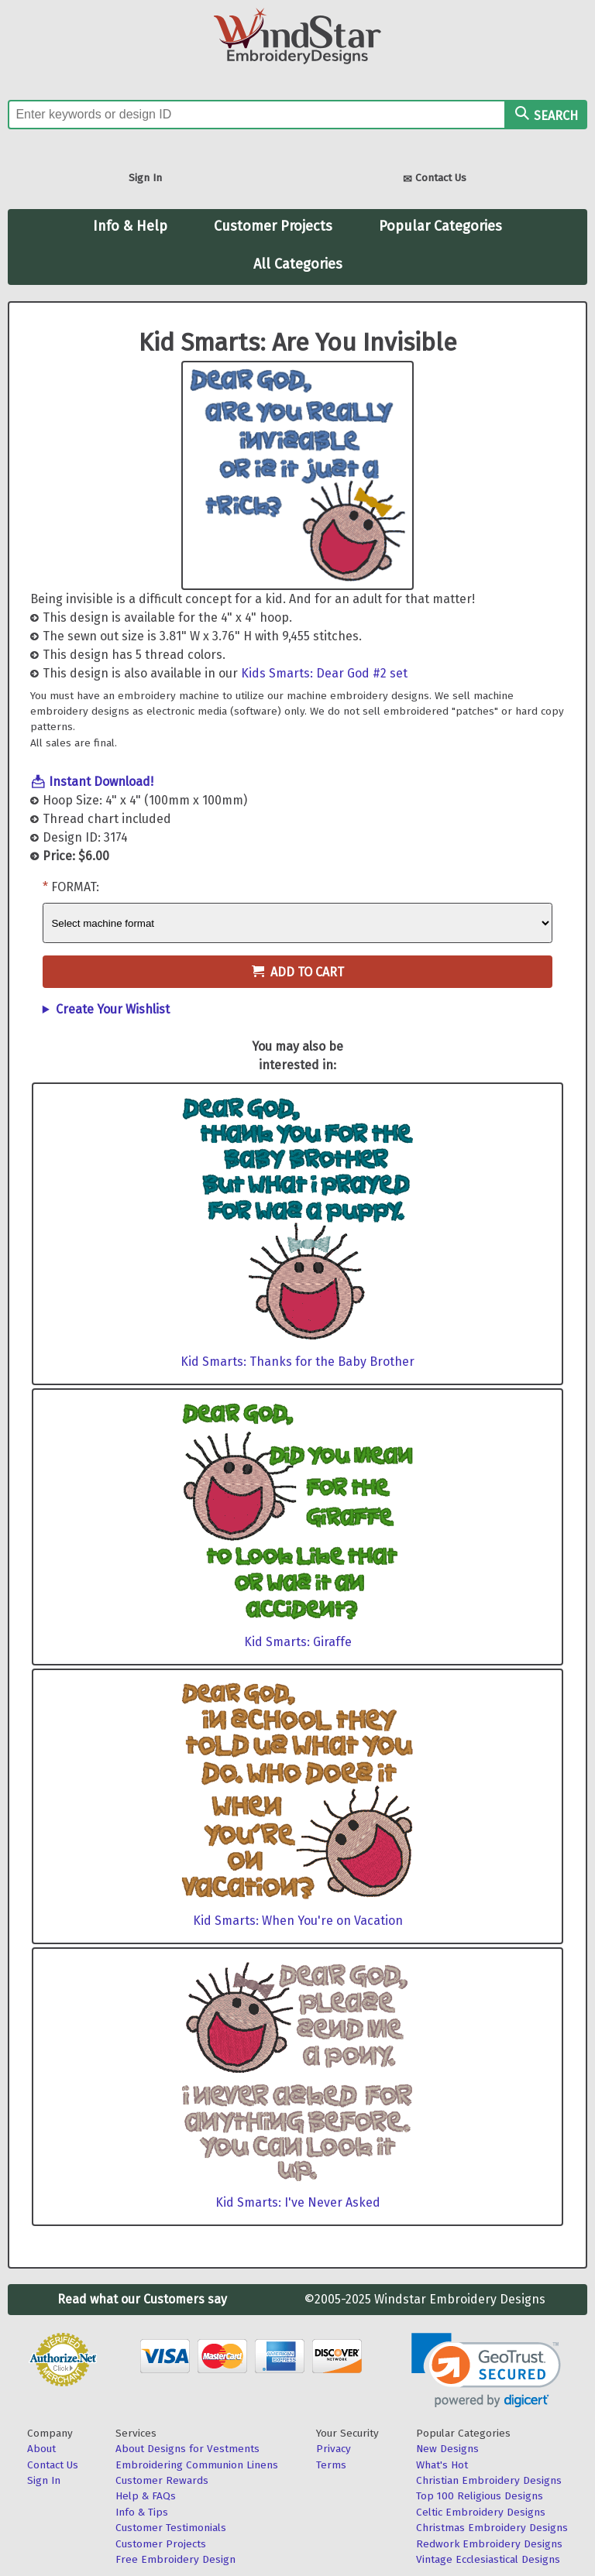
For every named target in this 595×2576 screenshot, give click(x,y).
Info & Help (130, 226)
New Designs (447, 2448)
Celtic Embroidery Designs (480, 2512)
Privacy (333, 2448)
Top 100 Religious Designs (479, 2495)
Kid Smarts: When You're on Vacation (298, 1920)
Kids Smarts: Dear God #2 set (324, 673)
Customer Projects (273, 226)
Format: (75, 887)
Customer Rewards (161, 2480)
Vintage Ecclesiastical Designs (488, 2559)
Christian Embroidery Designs (489, 2480)
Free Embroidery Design (175, 2559)
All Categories (297, 264)
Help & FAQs (145, 2495)
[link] (486, 2370)
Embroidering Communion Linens (196, 2464)
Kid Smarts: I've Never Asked (297, 2202)
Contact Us (434, 179)
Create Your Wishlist (113, 1009)
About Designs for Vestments (187, 2448)
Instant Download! (101, 781)
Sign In (145, 177)
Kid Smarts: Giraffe (298, 1641)
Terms (331, 2464)
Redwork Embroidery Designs (489, 2543)
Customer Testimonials (170, 2527)
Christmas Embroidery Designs (492, 2527)
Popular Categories (440, 226)
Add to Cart (298, 972)
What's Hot (442, 2464)
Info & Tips (141, 2512)
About (41, 2448)
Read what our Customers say (142, 2299)
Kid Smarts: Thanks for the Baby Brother (297, 1361)
